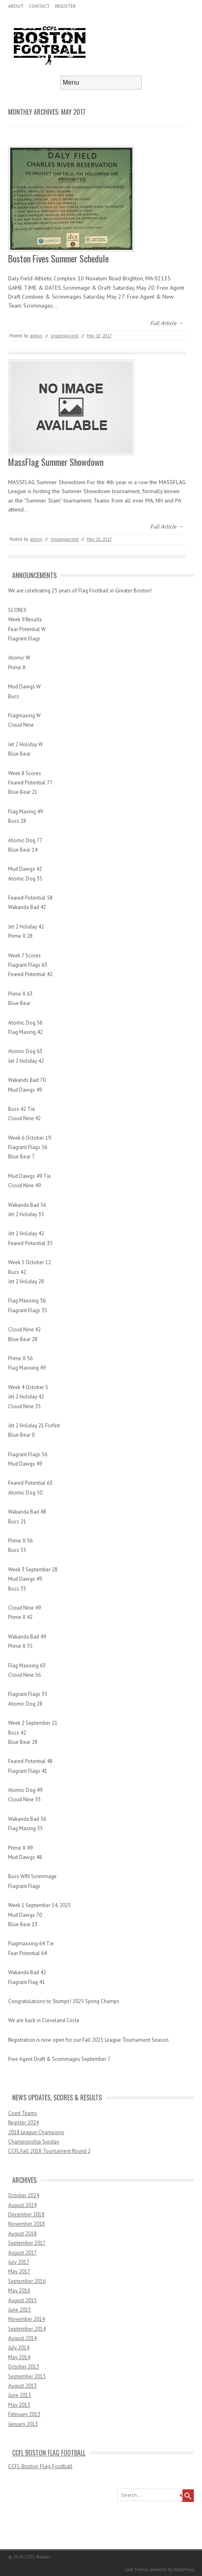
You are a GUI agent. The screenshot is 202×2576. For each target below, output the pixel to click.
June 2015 (19, 2309)
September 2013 (27, 2376)
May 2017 (19, 2271)
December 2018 (26, 2214)
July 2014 (18, 2347)
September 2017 (27, 2243)
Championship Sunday (33, 2141)
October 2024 (23, 2195)
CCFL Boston (37, 2557)
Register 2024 (23, 2122)
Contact (39, 6)
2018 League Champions (36, 2132)
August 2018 (22, 2233)
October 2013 (23, 2366)
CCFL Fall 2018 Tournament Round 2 (49, 2151)
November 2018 (26, 2223)
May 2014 (19, 2357)
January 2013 (23, 2424)
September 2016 (27, 2281)
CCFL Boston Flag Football (49, 2453)
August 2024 (22, 2205)
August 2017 (22, 2252)
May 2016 (19, 2290)
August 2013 (22, 2385)
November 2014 (26, 2319)
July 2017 (18, 2262)
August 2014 (22, 2338)
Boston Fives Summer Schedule (58, 258)
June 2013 (19, 2395)
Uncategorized (64, 336)
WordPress (183, 2569)
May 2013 (19, 2404)
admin (36, 336)
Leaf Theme (136, 2569)
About (16, 6)
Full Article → (167, 323)
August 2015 (22, 2300)
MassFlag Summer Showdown (55, 461)
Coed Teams (22, 2113)
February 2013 (24, 2414)
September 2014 (27, 2328)
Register (65, 6)
